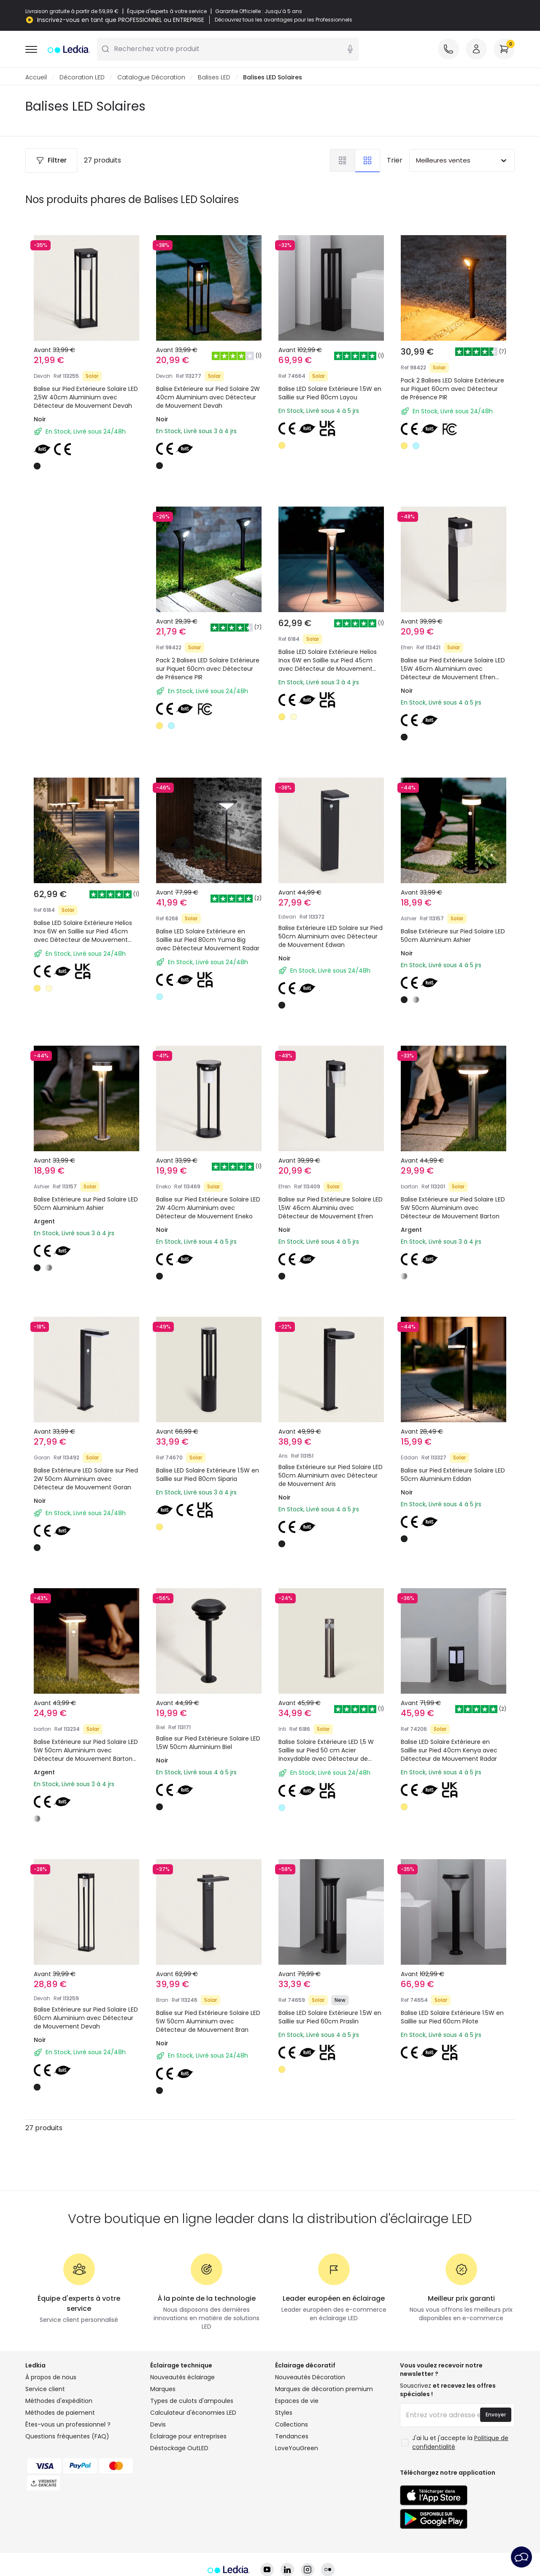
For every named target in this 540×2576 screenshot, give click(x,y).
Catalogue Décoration (151, 77)
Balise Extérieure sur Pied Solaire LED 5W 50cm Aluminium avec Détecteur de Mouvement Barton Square (86, 1755)
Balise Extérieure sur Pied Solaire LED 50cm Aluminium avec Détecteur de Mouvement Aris (330, 1476)
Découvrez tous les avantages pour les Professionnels (283, 19)
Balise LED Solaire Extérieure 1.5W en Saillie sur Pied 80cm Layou (329, 393)
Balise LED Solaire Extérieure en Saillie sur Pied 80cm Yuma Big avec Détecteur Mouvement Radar (207, 940)
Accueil (36, 77)
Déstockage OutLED (179, 2448)
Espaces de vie (297, 2401)
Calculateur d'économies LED (193, 2413)
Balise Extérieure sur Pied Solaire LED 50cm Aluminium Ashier (453, 935)
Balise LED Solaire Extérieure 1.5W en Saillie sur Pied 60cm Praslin (329, 2017)
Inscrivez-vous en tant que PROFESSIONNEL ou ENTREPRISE (120, 20)
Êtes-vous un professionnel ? (68, 2425)
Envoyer (496, 2415)
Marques (163, 2389)
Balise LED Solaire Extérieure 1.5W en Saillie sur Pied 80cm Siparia (207, 1475)
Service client (45, 2389)
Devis (158, 2425)
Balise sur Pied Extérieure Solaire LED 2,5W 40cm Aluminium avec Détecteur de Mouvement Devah (86, 397)
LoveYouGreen (296, 2448)
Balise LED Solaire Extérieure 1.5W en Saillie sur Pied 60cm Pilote (452, 2017)
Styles (283, 2413)
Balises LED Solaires (272, 77)
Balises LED (214, 77)
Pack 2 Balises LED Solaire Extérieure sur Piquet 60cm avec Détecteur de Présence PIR (452, 389)
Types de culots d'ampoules (191, 2401)
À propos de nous (50, 2377)
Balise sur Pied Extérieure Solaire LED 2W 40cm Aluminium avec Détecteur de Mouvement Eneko (208, 1208)
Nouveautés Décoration (310, 2377)
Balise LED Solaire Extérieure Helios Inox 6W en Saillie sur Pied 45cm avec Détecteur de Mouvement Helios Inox (327, 665)
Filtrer (51, 160)
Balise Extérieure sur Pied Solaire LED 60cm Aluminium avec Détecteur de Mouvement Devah (86, 2018)
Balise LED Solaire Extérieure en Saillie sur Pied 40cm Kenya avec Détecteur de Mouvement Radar (449, 1750)
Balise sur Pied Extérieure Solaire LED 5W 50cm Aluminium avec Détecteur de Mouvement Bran (208, 2021)
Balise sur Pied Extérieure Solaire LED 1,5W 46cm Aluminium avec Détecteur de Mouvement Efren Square (453, 673)
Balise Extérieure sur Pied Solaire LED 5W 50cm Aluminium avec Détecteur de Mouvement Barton (453, 1208)
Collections (291, 2425)
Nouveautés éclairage (182, 2377)
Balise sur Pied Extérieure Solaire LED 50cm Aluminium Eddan (453, 1475)
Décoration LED (82, 77)
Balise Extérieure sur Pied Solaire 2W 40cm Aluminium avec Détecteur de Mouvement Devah (208, 397)
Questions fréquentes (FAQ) (67, 2436)
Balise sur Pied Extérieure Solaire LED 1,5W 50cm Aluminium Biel (208, 1743)
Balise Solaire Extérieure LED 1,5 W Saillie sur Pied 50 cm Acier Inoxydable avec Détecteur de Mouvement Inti (326, 1755)
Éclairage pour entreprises (188, 2436)
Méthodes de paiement (60, 2413)
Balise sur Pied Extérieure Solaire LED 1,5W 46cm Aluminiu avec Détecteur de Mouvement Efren (330, 1208)
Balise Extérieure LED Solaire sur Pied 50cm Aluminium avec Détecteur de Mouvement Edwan (330, 936)
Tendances (291, 2436)
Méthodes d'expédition (58, 2401)
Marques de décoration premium (324, 2389)
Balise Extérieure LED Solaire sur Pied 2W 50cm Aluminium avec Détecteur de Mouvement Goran (86, 1479)
